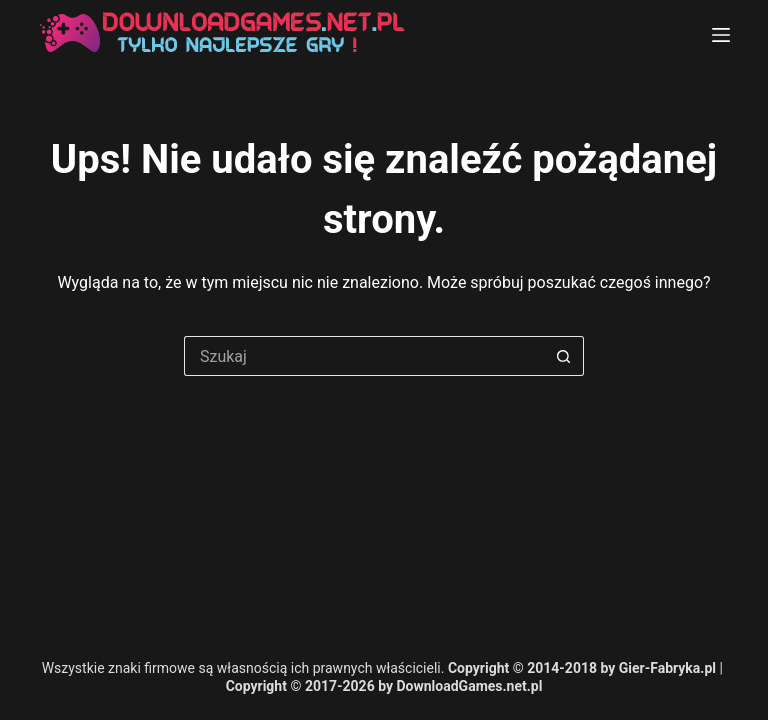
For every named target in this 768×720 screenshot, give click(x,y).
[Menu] (721, 35)
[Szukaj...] (364, 356)
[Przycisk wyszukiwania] (564, 356)
